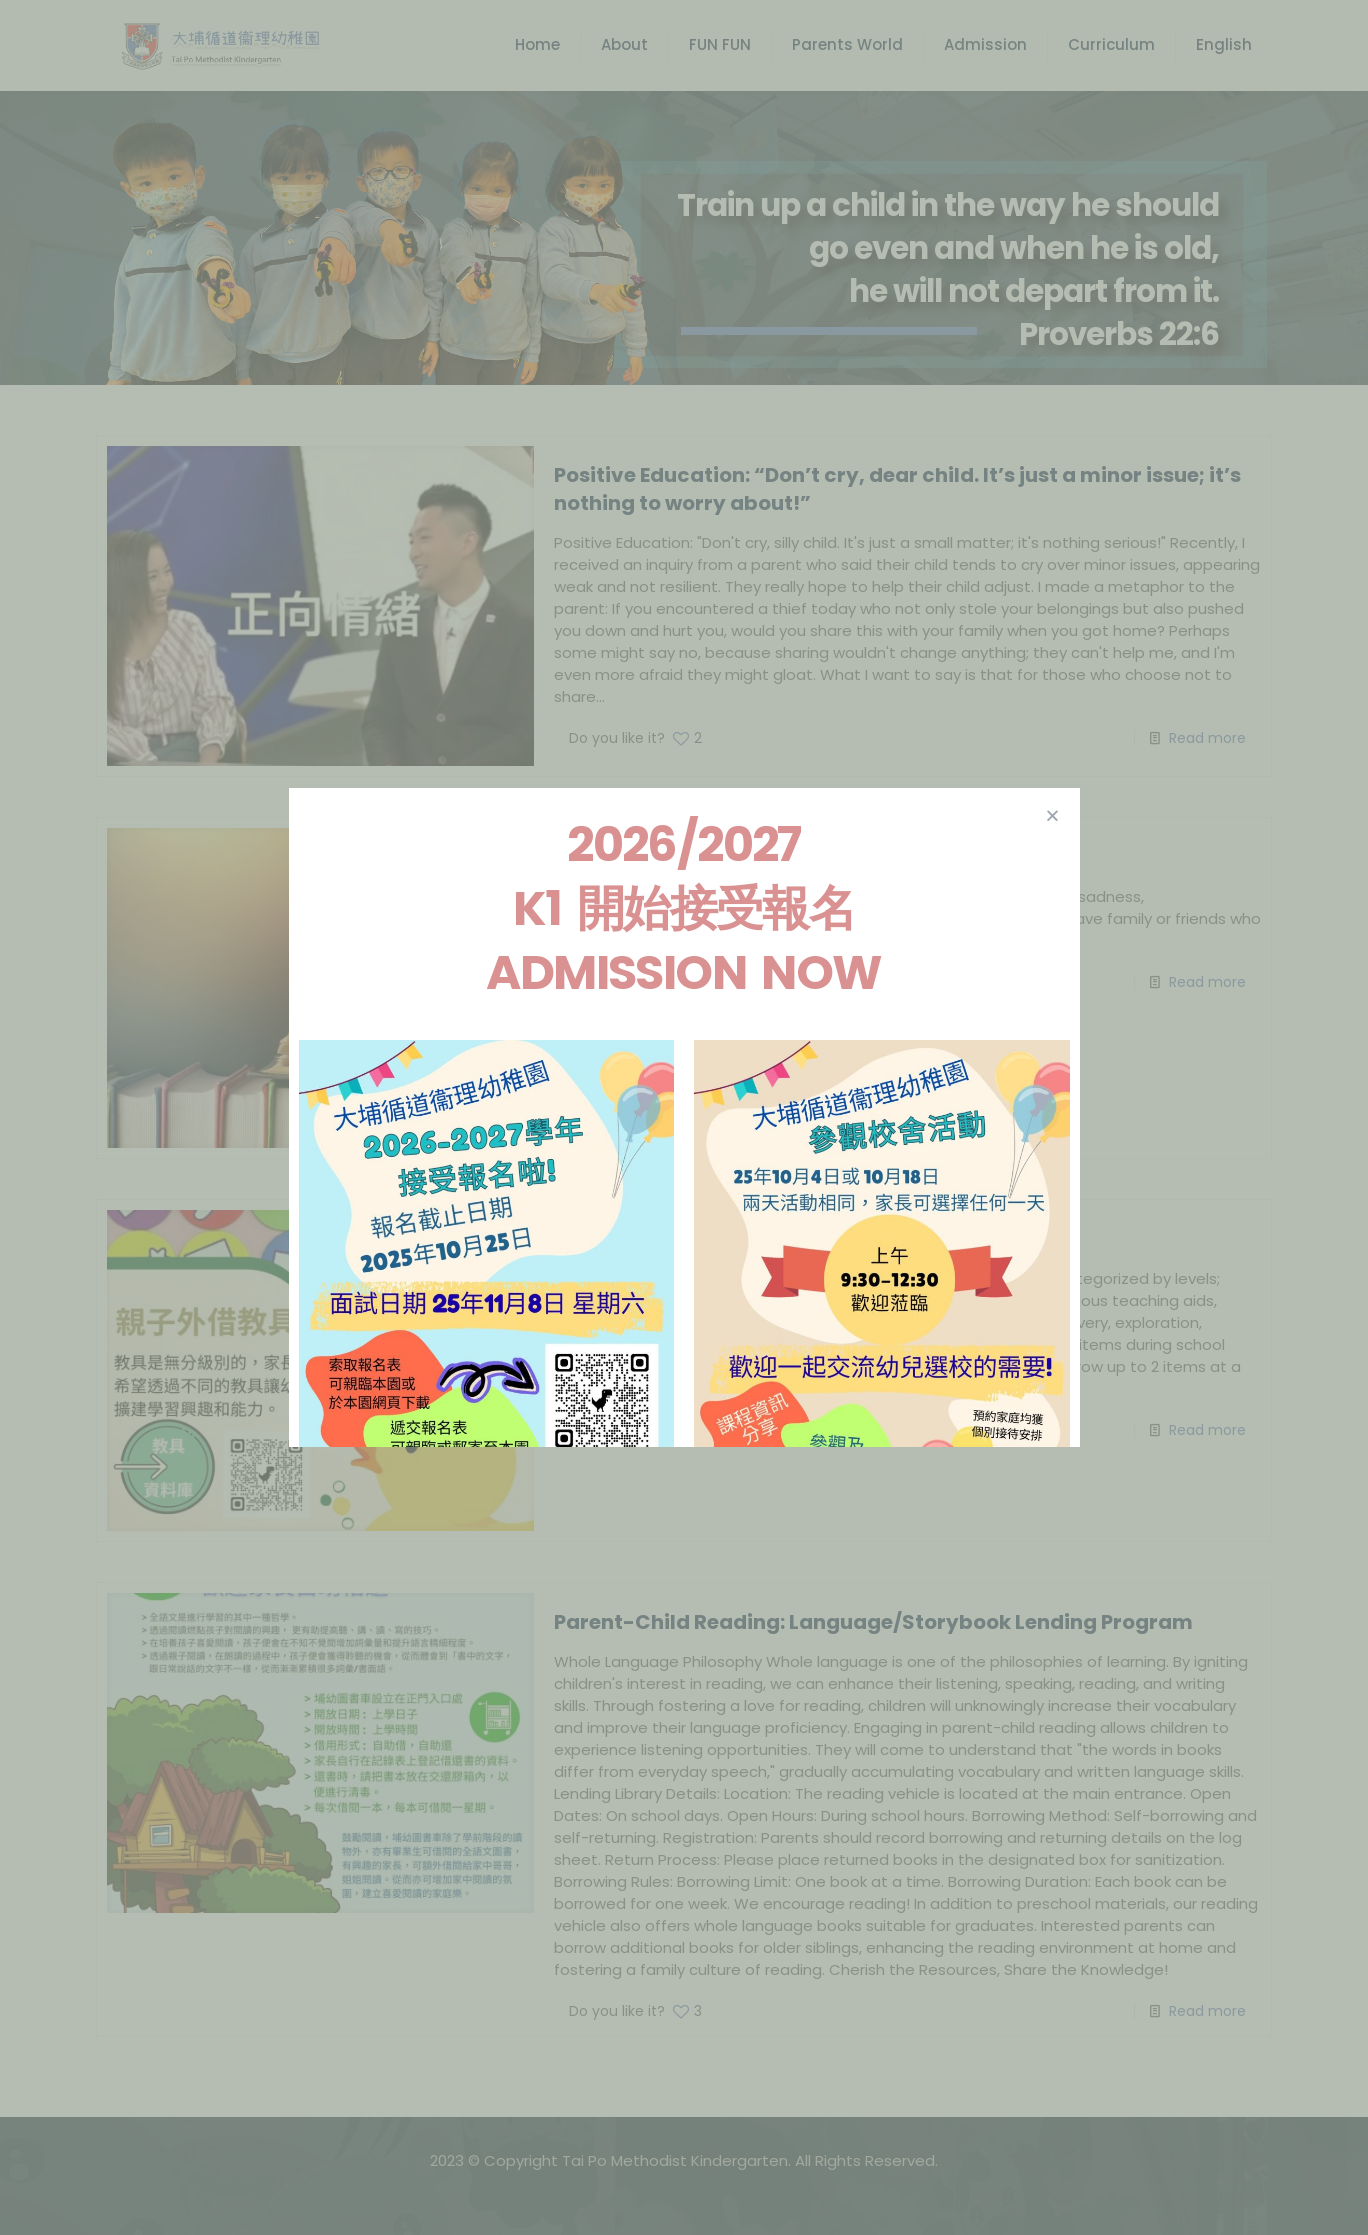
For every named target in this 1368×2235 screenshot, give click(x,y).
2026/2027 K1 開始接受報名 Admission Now (683, 908)
